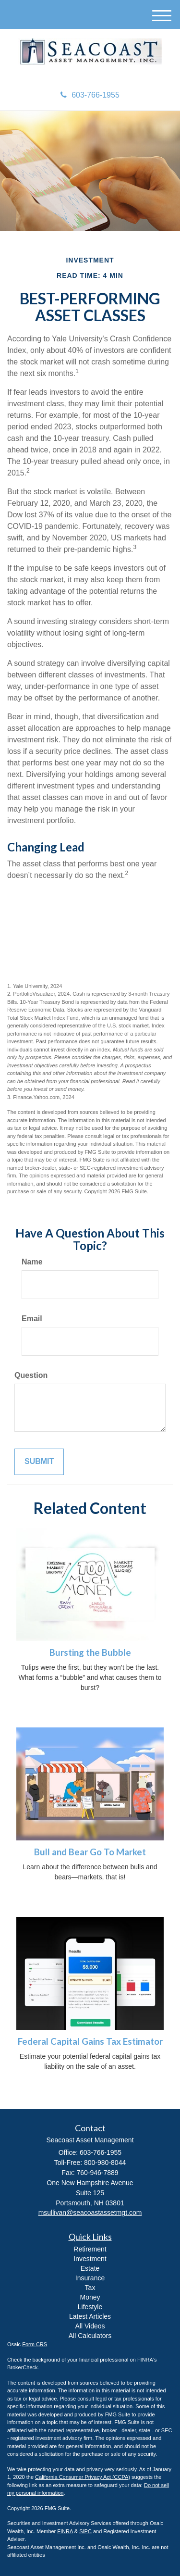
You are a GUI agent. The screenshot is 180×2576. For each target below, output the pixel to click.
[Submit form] (39, 1462)
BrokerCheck (22, 2367)
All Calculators (90, 2335)
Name (32, 1262)
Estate (90, 2268)
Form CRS (34, 2344)
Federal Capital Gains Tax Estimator (90, 2041)
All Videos (90, 2326)
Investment (89, 2259)
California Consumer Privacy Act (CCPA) (82, 2477)
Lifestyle (90, 2307)
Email (32, 1318)
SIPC (85, 2531)
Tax (90, 2287)
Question (31, 1375)
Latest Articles (90, 2316)
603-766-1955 (90, 95)
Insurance (90, 2278)
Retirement (89, 2249)
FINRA (64, 2531)
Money (90, 2297)
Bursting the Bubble (90, 1652)
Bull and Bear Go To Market (90, 1852)
